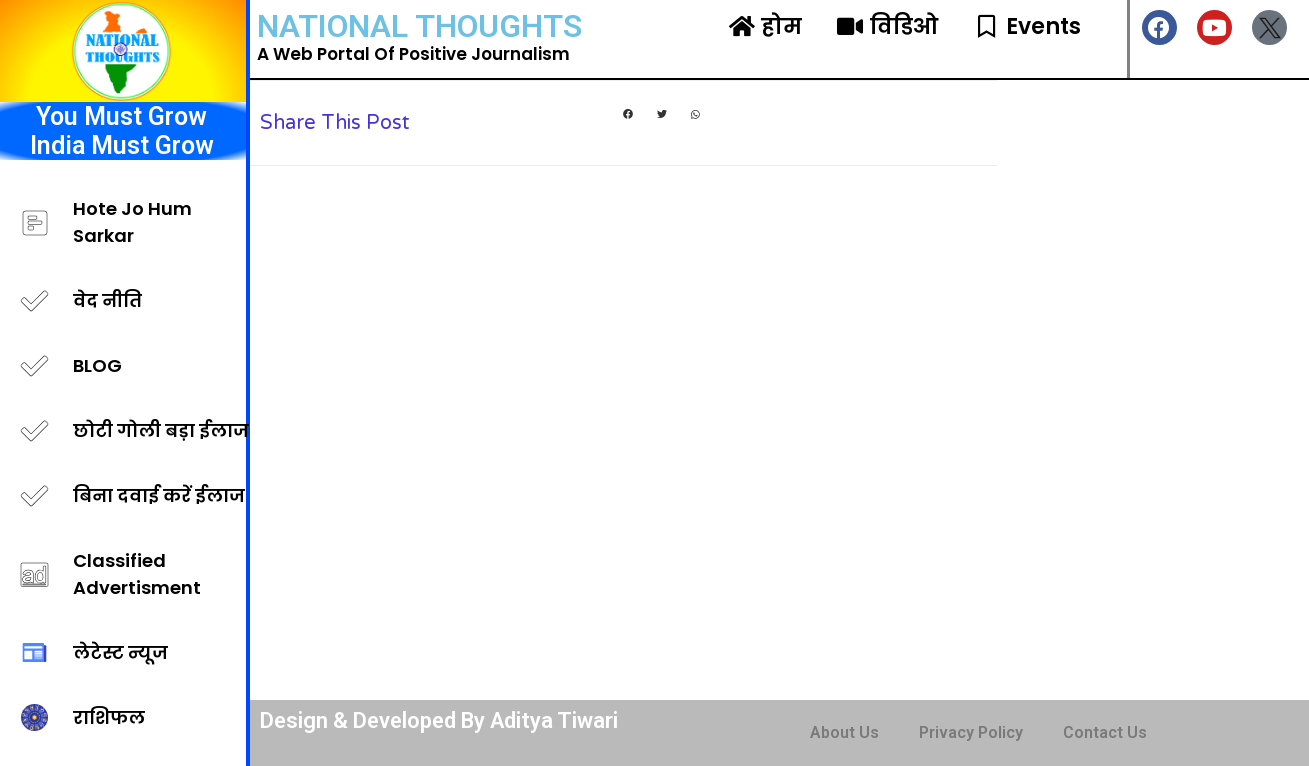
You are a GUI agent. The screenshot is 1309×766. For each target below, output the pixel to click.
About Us (844, 732)
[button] (628, 114)
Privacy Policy (971, 732)
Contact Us (1105, 732)
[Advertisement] (1153, 390)
